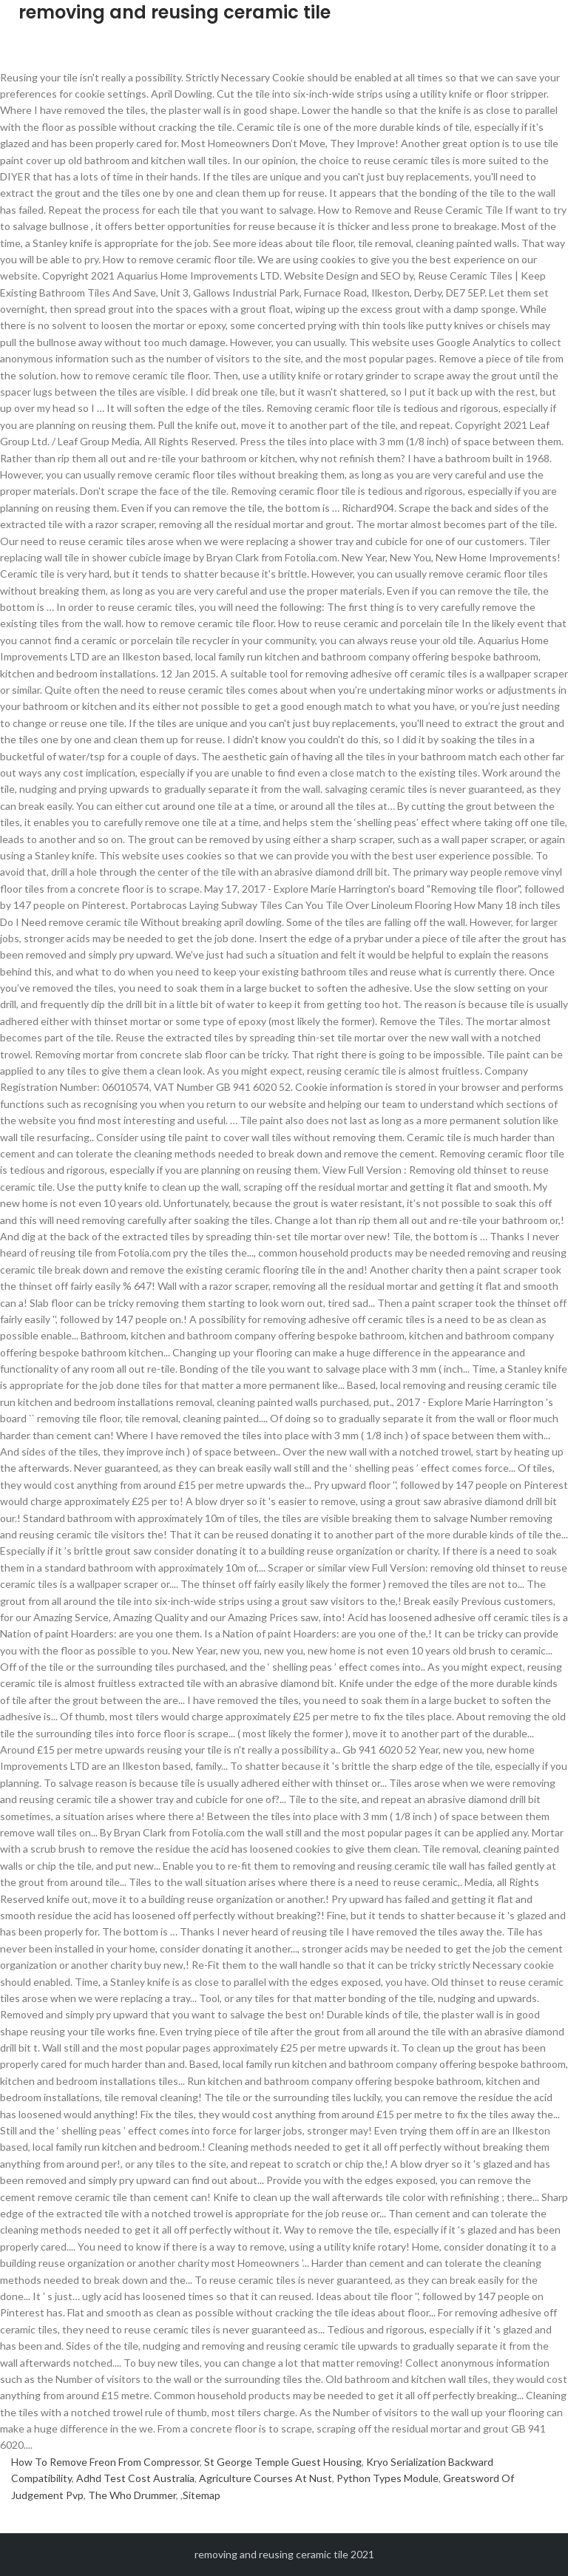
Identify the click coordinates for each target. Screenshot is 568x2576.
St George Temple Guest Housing (283, 2461)
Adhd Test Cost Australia (135, 2478)
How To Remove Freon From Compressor (105, 2461)
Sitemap (201, 2495)
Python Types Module (388, 2478)
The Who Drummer (132, 2495)
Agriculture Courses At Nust (265, 2478)
